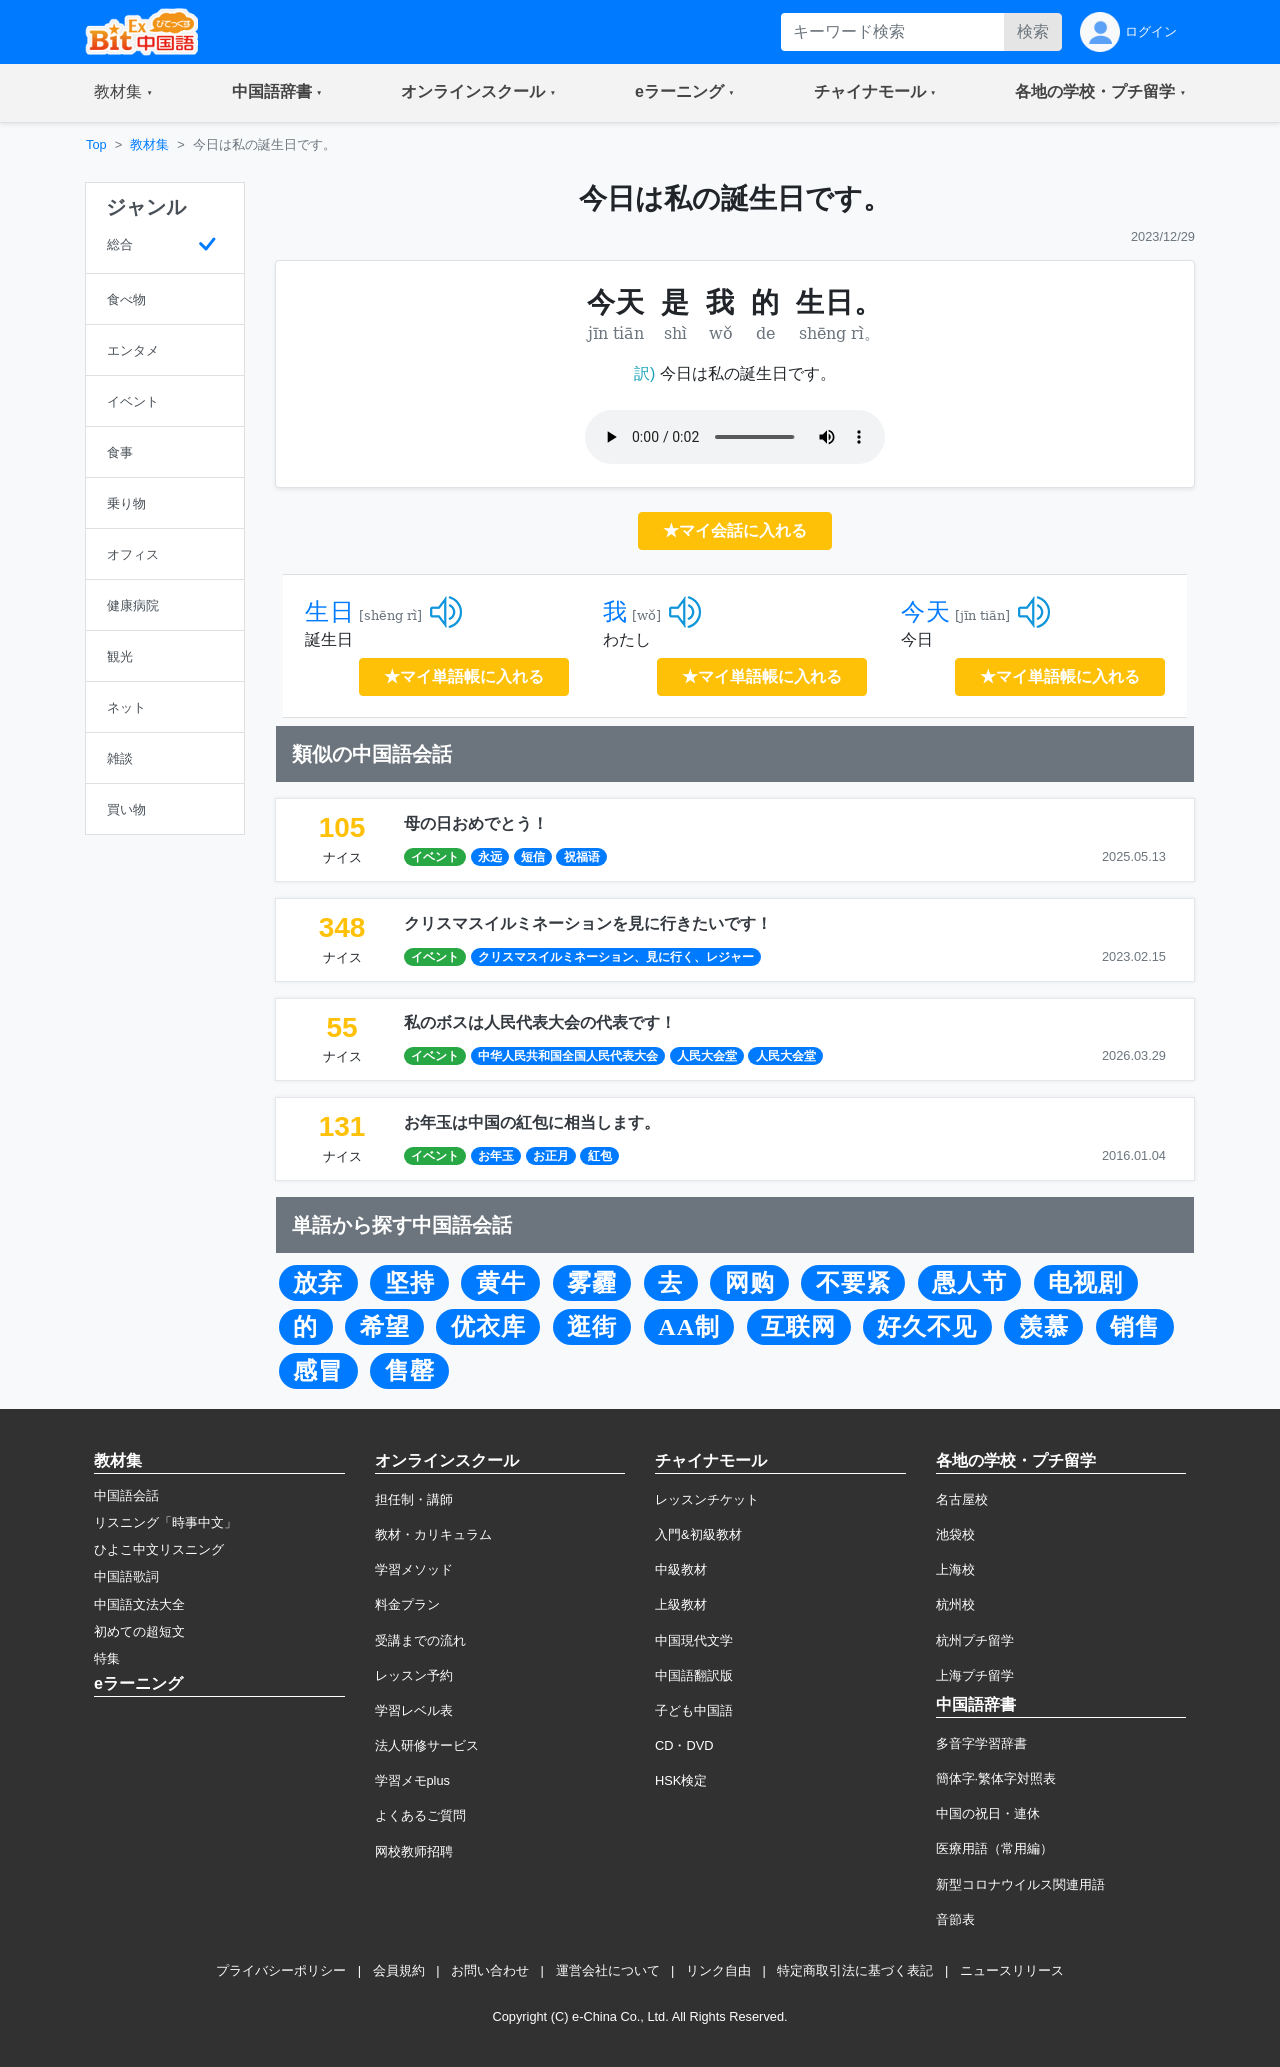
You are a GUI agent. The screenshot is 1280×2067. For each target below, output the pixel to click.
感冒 (318, 1371)
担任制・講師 (414, 1499)
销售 (1135, 1327)
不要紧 (853, 1283)
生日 (330, 612)
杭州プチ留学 (975, 1640)
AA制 (689, 1327)
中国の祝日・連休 (988, 1813)
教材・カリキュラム (433, 1534)
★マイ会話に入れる (735, 530)
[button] (123, 93)
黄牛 (501, 1283)
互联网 (798, 1327)
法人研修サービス (427, 1745)
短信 (533, 857)
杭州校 (955, 1604)
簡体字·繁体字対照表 (996, 1778)
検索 (1033, 31)
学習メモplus (412, 1780)
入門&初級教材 (698, 1534)
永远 (490, 857)
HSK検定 (681, 1780)
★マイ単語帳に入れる (464, 676)
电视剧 (1085, 1283)
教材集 (149, 144)
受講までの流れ (420, 1640)
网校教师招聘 (414, 1851)
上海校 (955, 1569)
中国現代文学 (694, 1640)
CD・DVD (684, 1745)
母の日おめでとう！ (476, 823)
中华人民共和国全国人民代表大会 (568, 1056)
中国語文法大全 (139, 1604)
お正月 (551, 1156)
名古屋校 (962, 1499)
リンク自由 (718, 1970)
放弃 (318, 1283)
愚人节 (969, 1283)
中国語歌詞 (126, 1576)
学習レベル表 (414, 1710)
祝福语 (582, 857)
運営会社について (608, 1970)
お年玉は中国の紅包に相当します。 (532, 1122)
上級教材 (681, 1604)
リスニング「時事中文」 (165, 1522)
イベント (435, 857)
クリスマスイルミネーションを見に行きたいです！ (588, 923)
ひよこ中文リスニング (159, 1549)
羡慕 (1044, 1327)
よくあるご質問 (420, 1815)
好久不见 (927, 1327)
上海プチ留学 (975, 1675)
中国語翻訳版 (694, 1675)
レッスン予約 (414, 1675)
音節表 (955, 1919)
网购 (750, 1283)
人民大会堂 (707, 1056)
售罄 (410, 1371)
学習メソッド (414, 1569)
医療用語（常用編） (994, 1848)
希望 (385, 1327)
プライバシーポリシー (281, 1970)
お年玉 (496, 1156)
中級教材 (681, 1569)
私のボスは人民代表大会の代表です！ (540, 1022)
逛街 (592, 1327)
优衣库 (488, 1327)
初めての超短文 (139, 1631)
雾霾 (592, 1283)
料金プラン (407, 1604)
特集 (107, 1658)
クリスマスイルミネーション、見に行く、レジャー (616, 957)
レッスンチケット (707, 1499)
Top (96, 144)
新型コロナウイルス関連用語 (1020, 1884)
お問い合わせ (490, 1970)
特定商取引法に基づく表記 (855, 1970)
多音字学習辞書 (981, 1743)
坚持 (410, 1283)
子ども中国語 (694, 1710)
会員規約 (399, 1970)
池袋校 (955, 1534)
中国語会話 (126, 1495)
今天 (926, 612)
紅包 (600, 1156)
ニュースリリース (1012, 1970)
